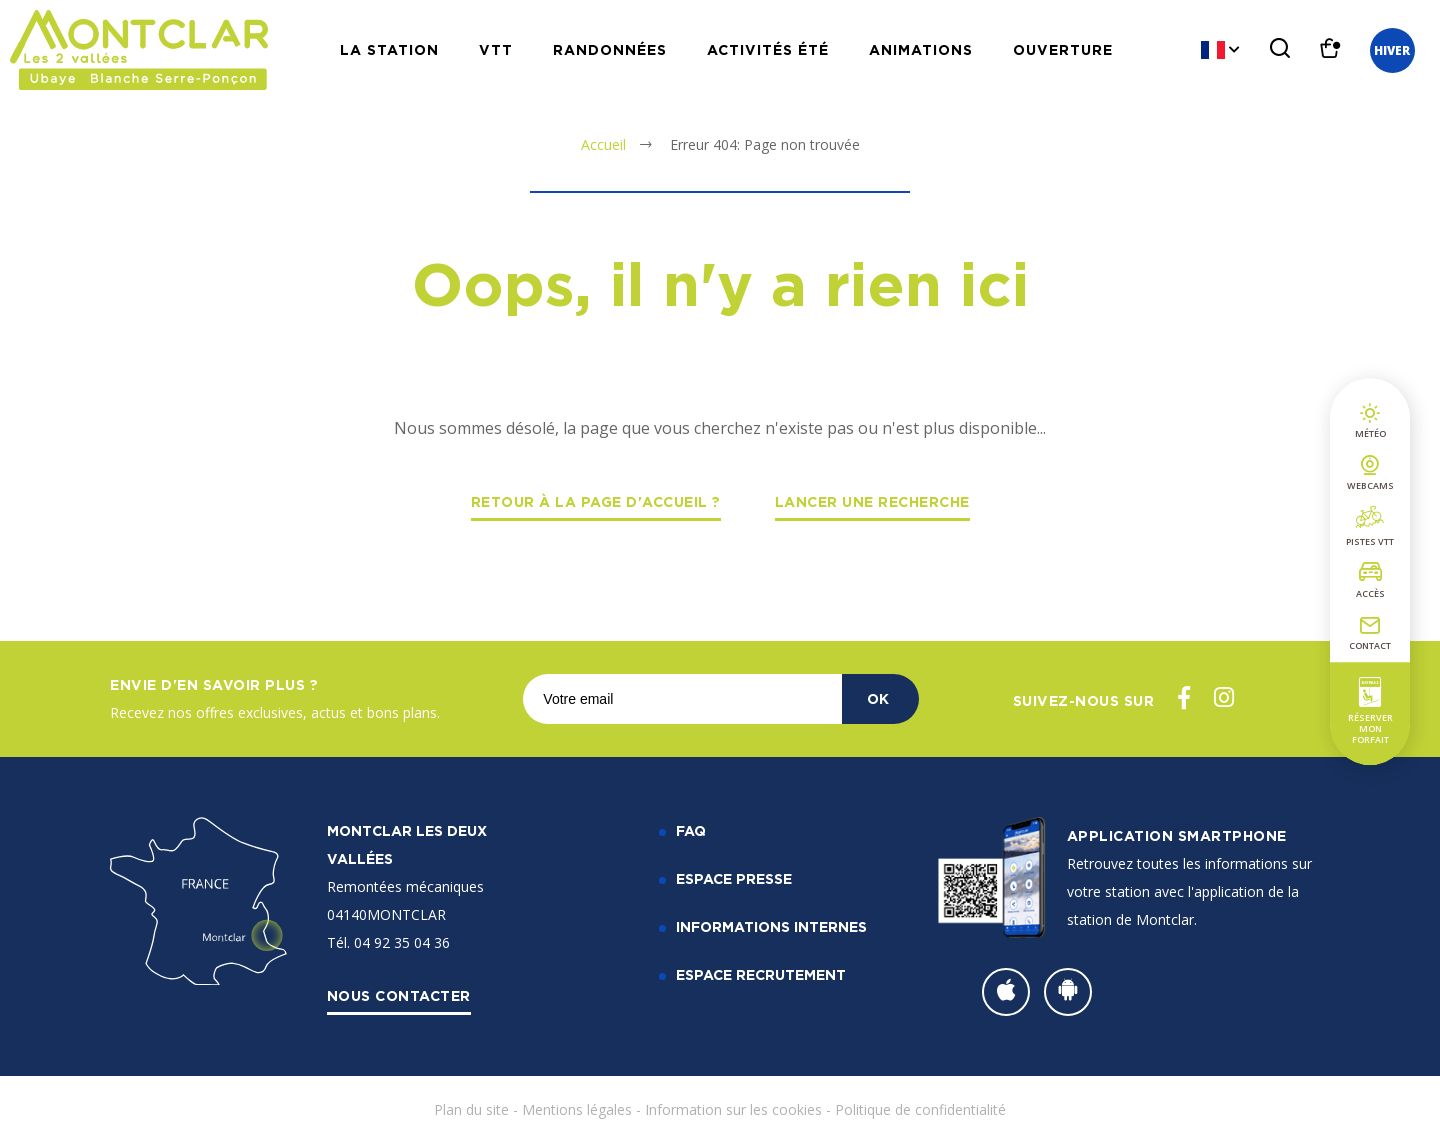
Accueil (603, 144)
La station (389, 49)
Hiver (1392, 50)
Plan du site (471, 1109)
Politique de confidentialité (920, 1109)
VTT (496, 49)
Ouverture (1063, 49)
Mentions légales (577, 1109)
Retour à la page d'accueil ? (596, 501)
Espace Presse (734, 878)
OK (878, 698)
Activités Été (768, 49)
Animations (921, 49)
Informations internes (771, 926)
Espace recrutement (761, 974)
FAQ (691, 830)
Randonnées (610, 49)
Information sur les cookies (733, 1109)
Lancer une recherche (872, 501)
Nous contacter (399, 995)
